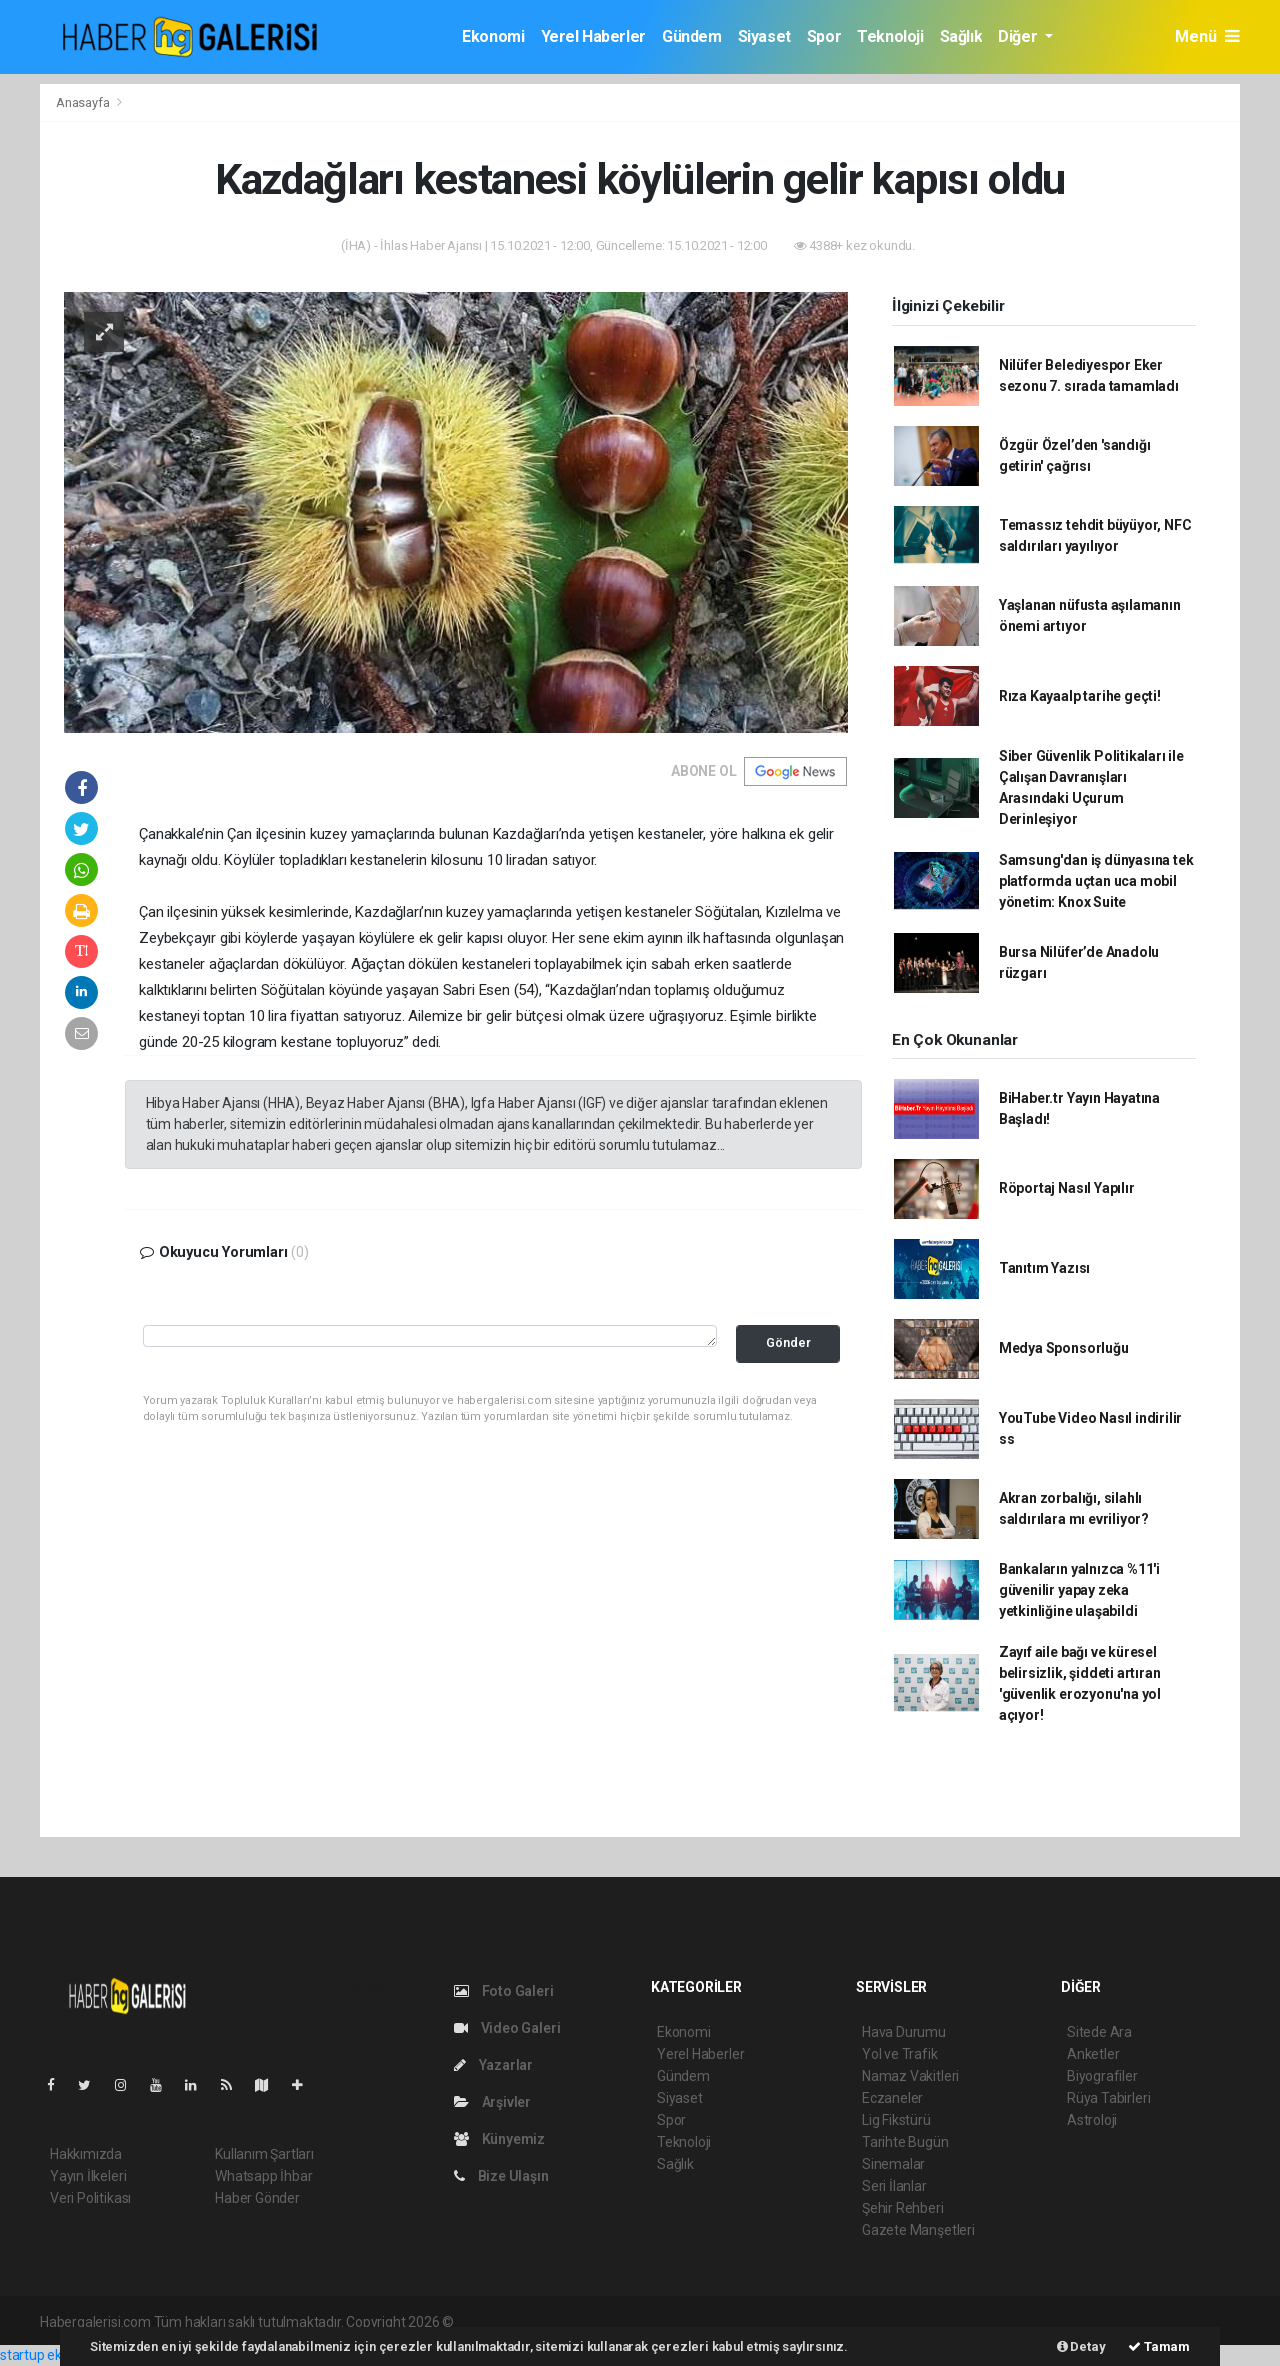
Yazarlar (493, 2065)
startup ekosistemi (57, 2355)
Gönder (788, 1342)
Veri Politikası (90, 2198)
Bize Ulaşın (501, 2176)
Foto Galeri (504, 1991)
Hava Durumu (904, 2032)
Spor (824, 36)
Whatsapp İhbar (263, 2176)
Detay (1081, 2346)
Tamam (1159, 2346)
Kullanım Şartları (264, 2154)
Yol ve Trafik (900, 2054)
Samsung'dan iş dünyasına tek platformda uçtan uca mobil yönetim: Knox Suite (1096, 881)
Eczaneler (892, 2098)
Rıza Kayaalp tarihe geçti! (1080, 696)
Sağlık (961, 36)
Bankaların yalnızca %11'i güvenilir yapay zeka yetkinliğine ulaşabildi (1079, 1590)
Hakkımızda (86, 2154)
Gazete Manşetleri (918, 2230)
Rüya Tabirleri (1108, 2098)
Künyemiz (499, 2139)
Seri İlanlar (894, 2186)
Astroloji (1092, 2120)
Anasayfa (84, 102)
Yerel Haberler (593, 36)
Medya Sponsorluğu (1064, 1348)
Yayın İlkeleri (88, 2176)
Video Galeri (507, 2028)
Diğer (1019, 36)
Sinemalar (893, 2164)
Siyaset (764, 36)
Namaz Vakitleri (910, 2076)
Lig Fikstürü (896, 2120)
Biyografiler (1102, 2076)
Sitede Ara (1099, 2032)
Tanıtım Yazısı (1044, 1268)
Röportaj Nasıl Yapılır (1067, 1188)
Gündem (692, 36)
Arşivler (492, 2102)
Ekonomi (493, 36)
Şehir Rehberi (903, 2208)
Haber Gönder (257, 2198)
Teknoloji (890, 36)
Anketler (1093, 2054)
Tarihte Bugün (905, 2142)
